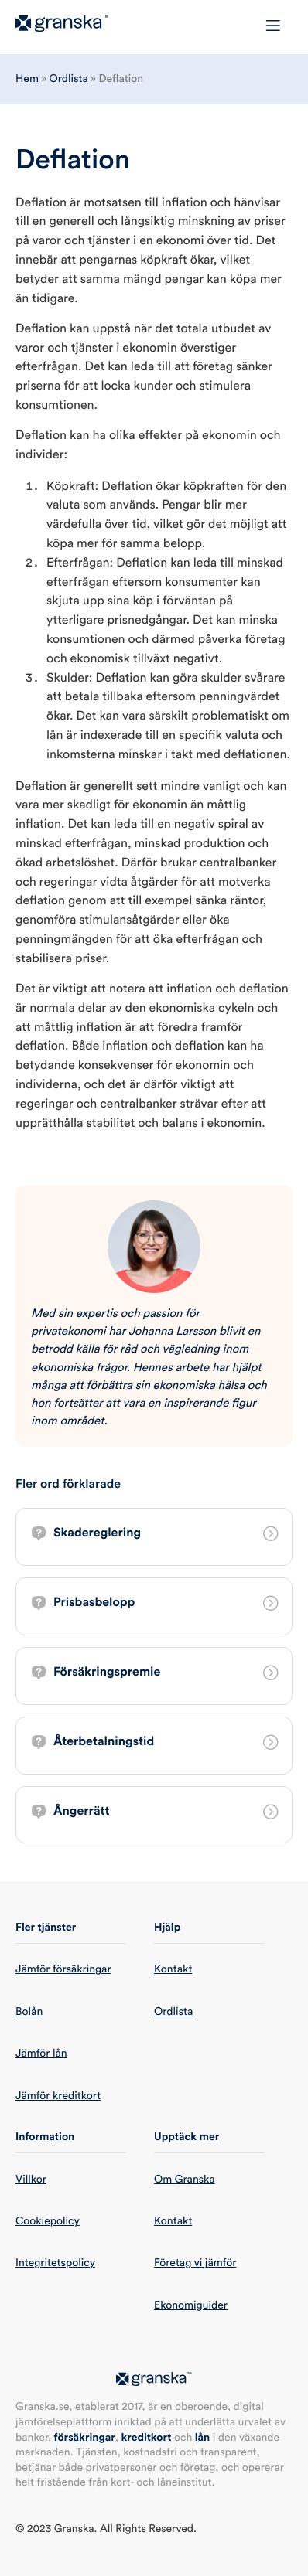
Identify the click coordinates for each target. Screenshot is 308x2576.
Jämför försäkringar (63, 1969)
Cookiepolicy (47, 2221)
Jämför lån (41, 2053)
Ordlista (69, 78)
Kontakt (173, 1969)
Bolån (29, 2011)
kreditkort (146, 2437)
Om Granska (184, 2179)
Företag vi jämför (195, 2263)
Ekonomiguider (191, 2305)
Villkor (30, 2179)
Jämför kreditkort (58, 2096)
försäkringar (84, 2437)
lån (202, 2437)
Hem (27, 78)
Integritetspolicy (55, 2263)
